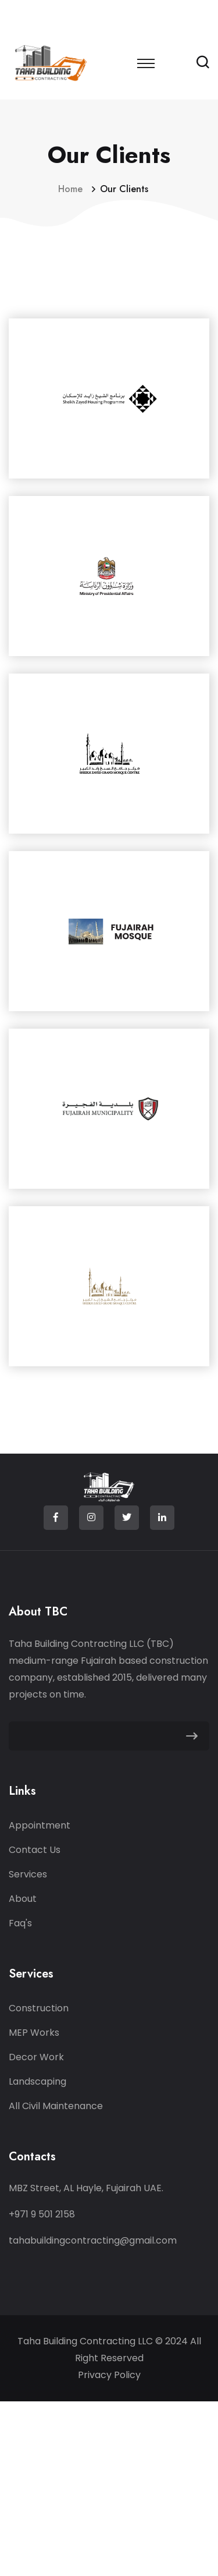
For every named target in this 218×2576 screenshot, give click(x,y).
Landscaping (37, 2081)
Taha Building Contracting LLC (86, 2341)
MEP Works (34, 2032)
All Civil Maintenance (56, 2106)
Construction (39, 2008)
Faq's (20, 1923)
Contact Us (34, 1849)
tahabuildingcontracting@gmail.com (93, 2240)
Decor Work (36, 2057)
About (23, 1898)
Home (73, 189)
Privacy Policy (109, 2375)
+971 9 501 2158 (42, 2214)
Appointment (39, 1825)
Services (28, 1874)
